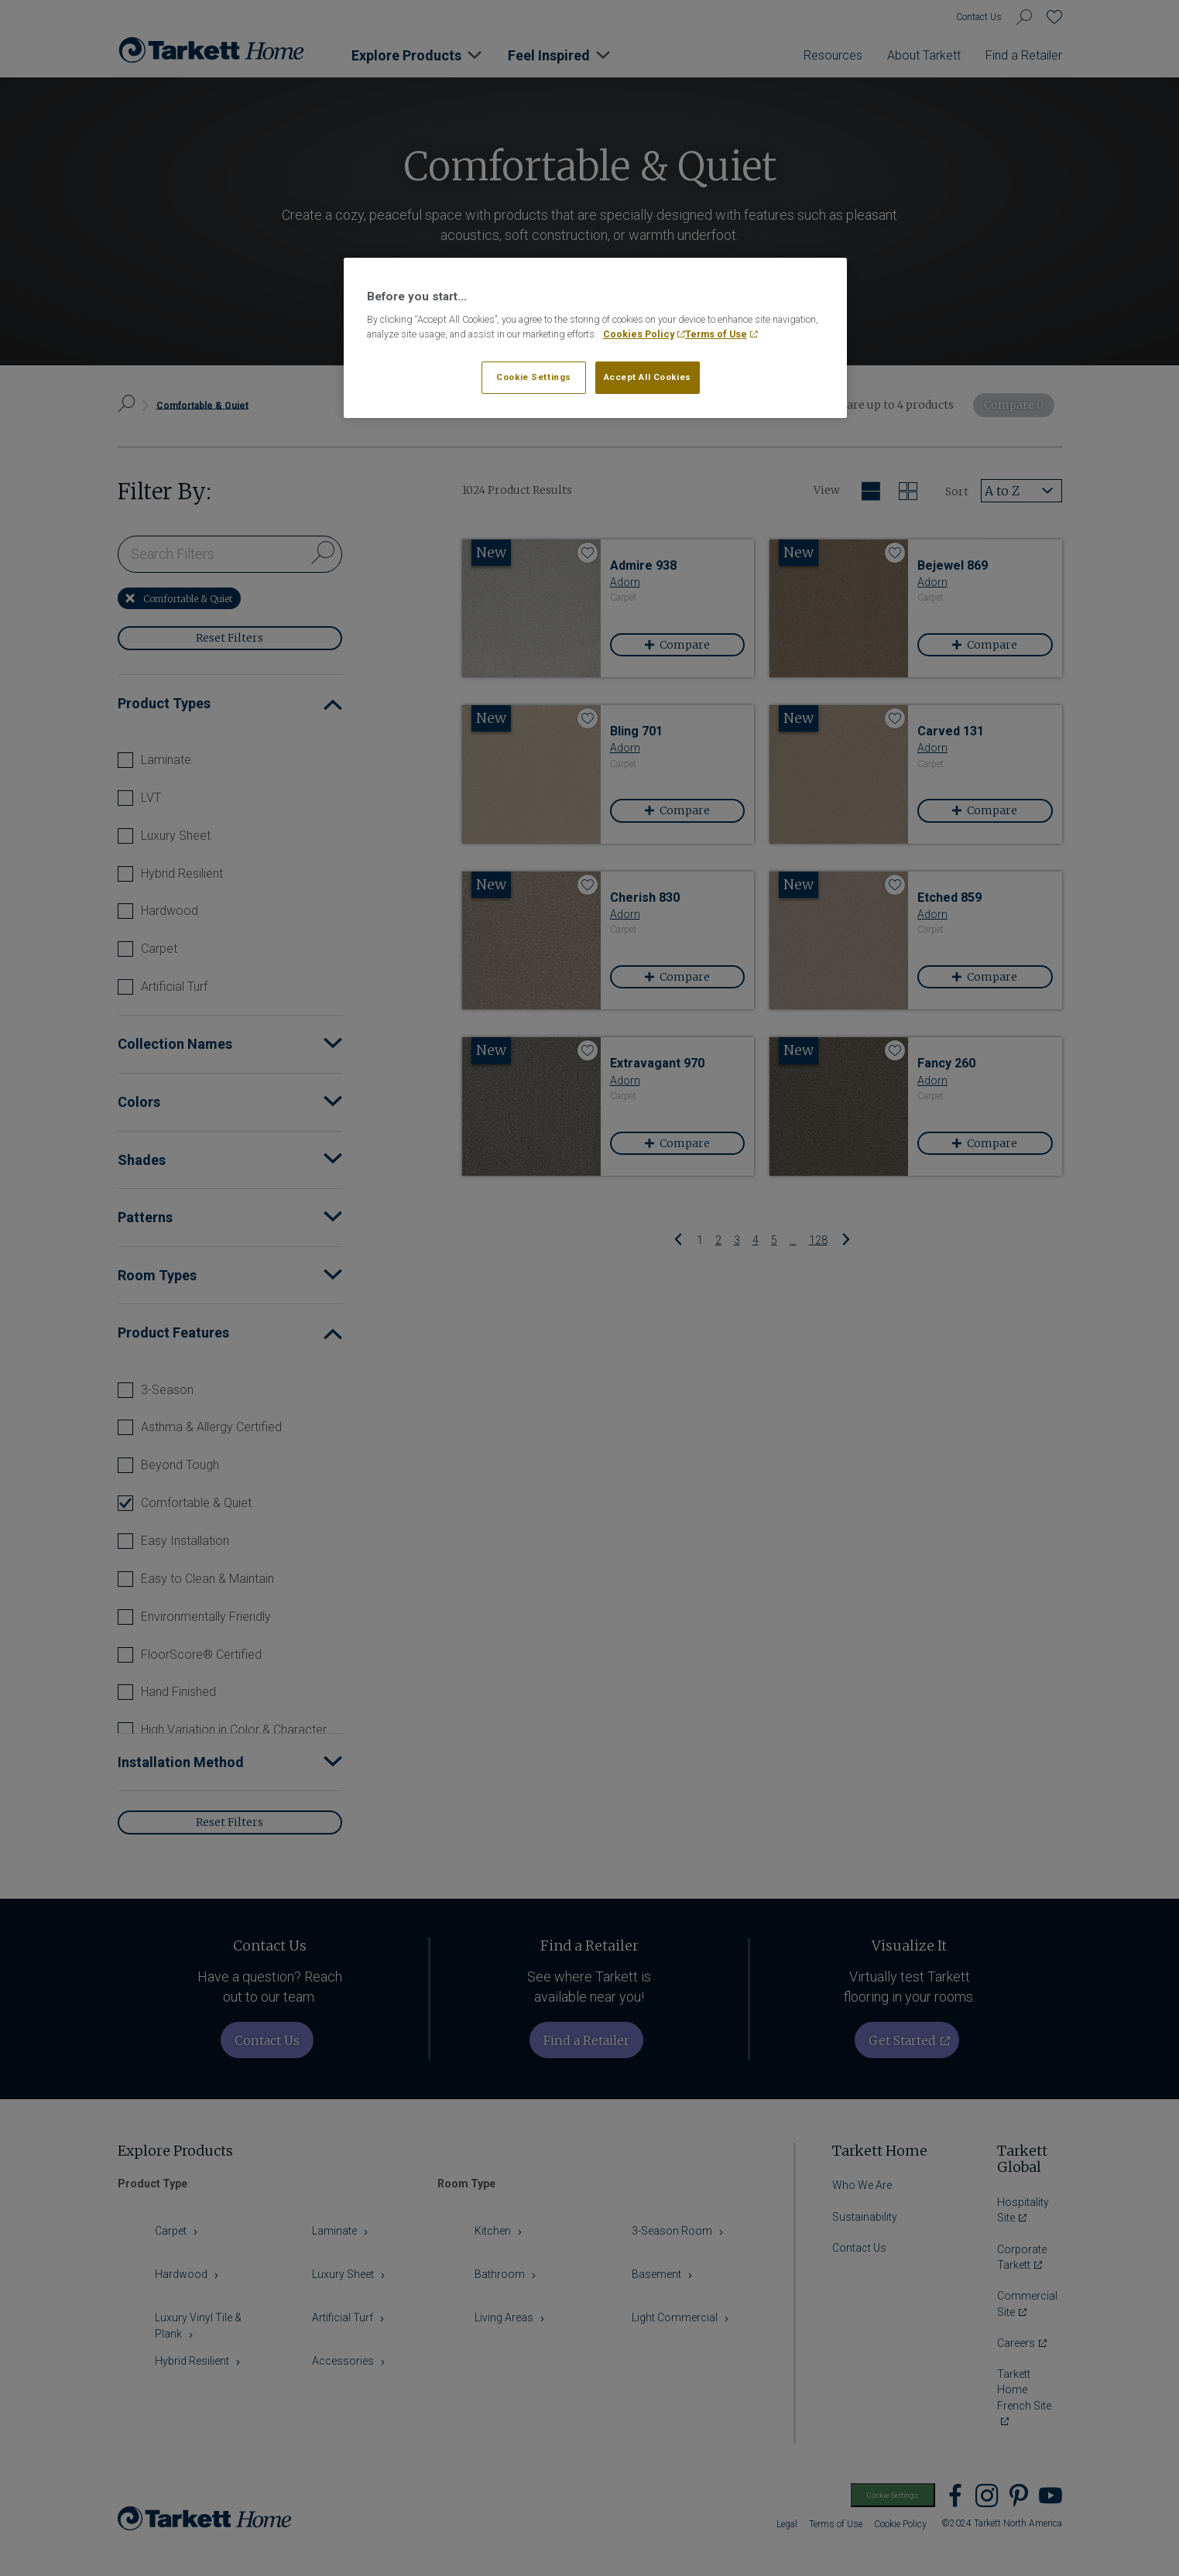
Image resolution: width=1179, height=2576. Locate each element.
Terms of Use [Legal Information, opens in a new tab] (716, 334)
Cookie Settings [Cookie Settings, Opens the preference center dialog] (533, 377)
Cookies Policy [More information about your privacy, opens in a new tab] (638, 334)
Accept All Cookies (647, 377)
